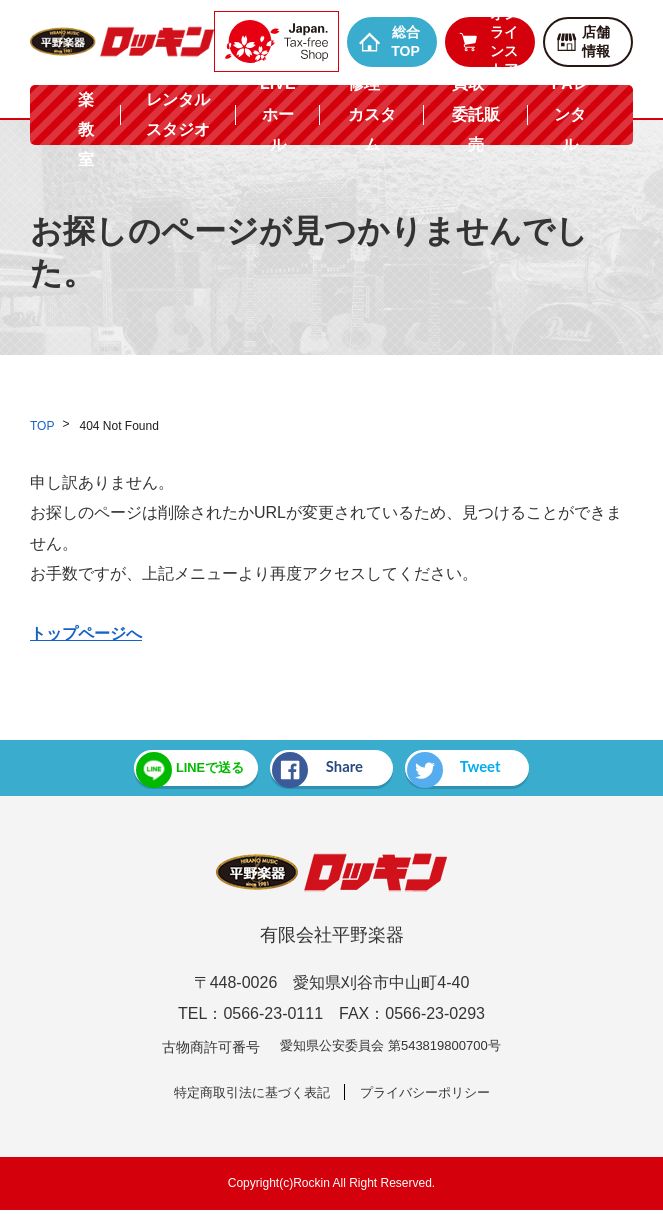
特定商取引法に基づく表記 (247, 1095)
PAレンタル (570, 114)
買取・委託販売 (476, 114)
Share (315, 770)
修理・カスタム (372, 114)
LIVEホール (278, 114)
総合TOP (389, 41)
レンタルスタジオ (178, 114)
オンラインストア (487, 42)
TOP (42, 426)
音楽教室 (86, 114)
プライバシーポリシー (431, 1095)
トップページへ (86, 633)
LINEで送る (164, 770)
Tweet (476, 770)
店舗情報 (582, 41)
